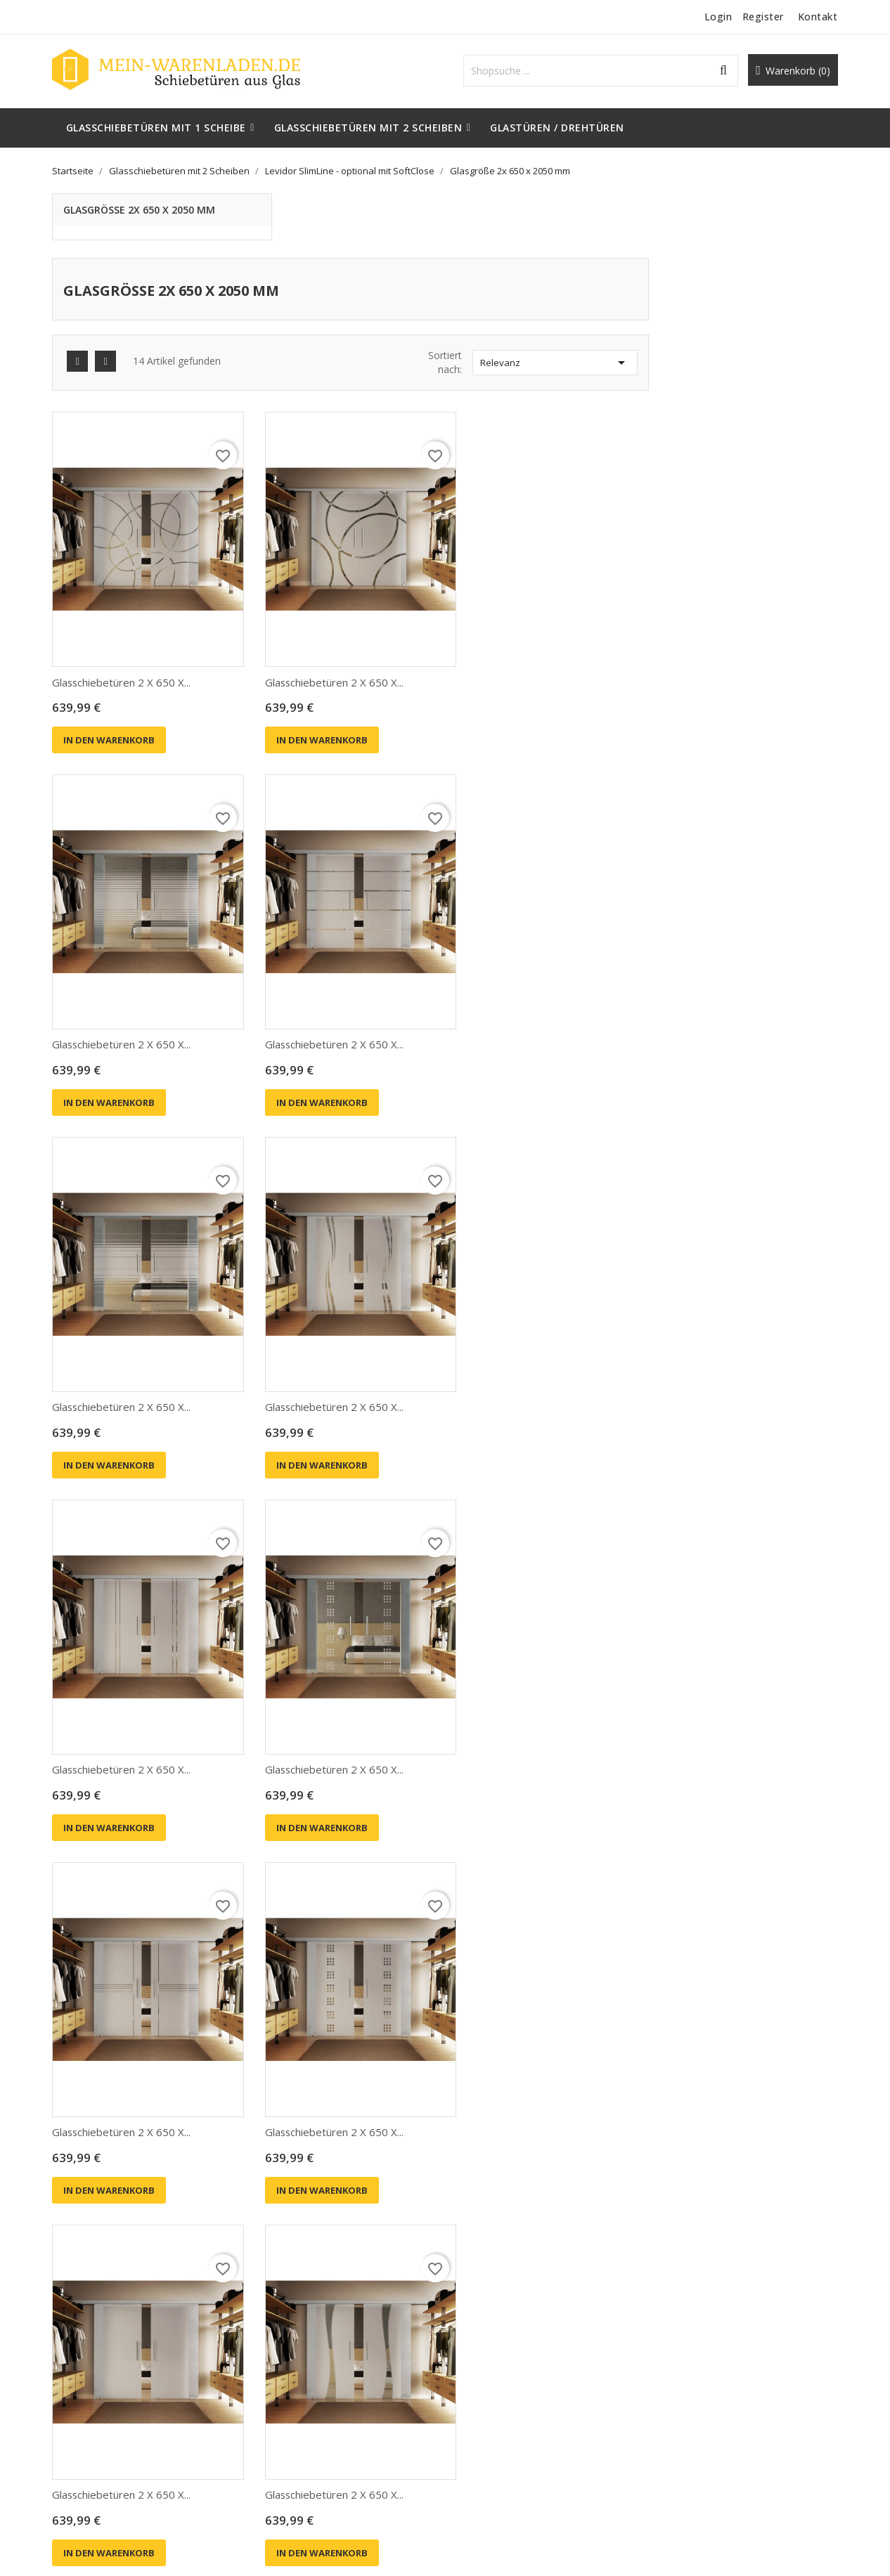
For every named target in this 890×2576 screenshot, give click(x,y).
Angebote (277, 2357)
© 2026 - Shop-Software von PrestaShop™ (153, 2548)
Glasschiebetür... (294, 2127)
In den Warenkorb (312, 658)
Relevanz (744, 298)
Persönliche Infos (695, 2359)
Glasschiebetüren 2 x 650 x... (325, 600)
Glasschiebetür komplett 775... (530, 2127)
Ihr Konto (692, 2327)
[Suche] (606, 71)
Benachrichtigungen (701, 2443)
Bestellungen (685, 2380)
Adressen (677, 2422)
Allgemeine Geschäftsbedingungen (534, 2400)
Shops (470, 2484)
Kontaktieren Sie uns (502, 2442)
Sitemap (474, 2463)
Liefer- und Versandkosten (515, 2357)
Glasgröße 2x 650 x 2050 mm (142, 209)
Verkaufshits (283, 2400)
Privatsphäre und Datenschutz (524, 2379)
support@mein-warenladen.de (123, 2444)
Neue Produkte (289, 2379)
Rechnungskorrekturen (707, 2401)
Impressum (481, 2421)
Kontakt (816, 16)
